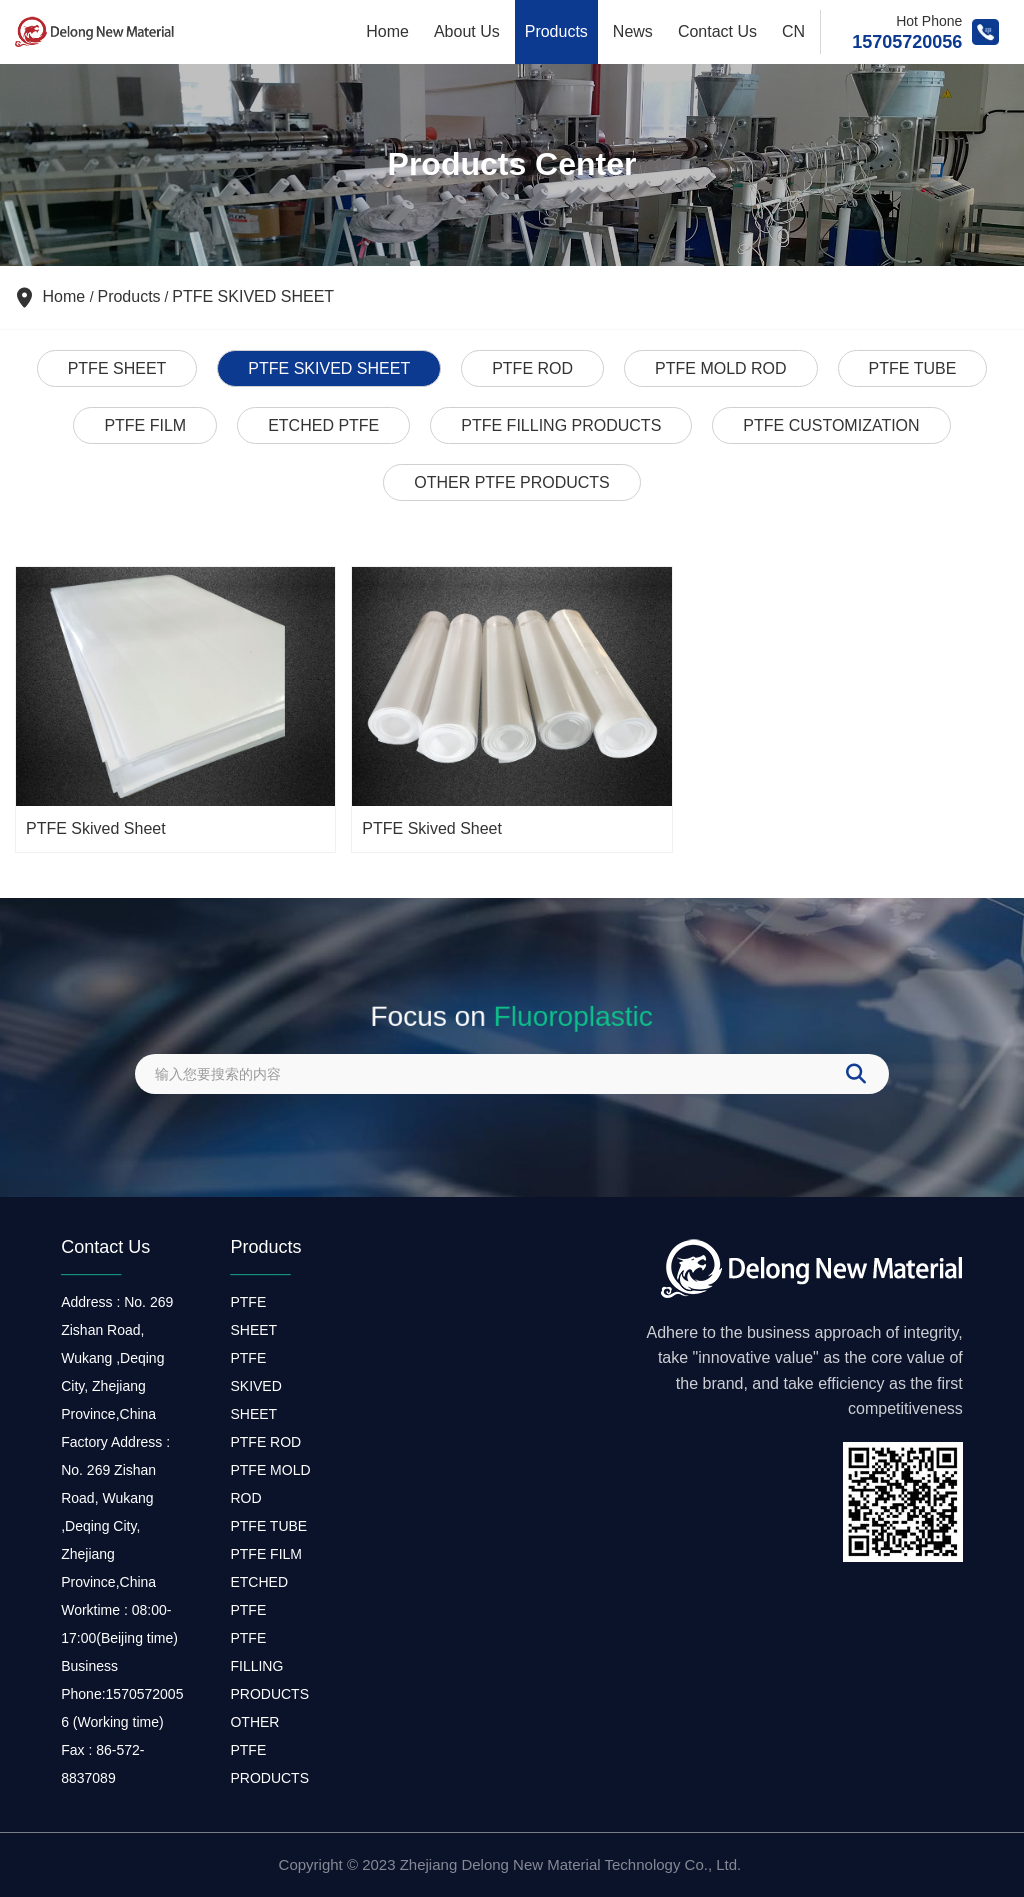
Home (387, 31)
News (633, 31)
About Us (467, 31)
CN (793, 31)
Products (556, 31)
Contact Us (717, 31)
